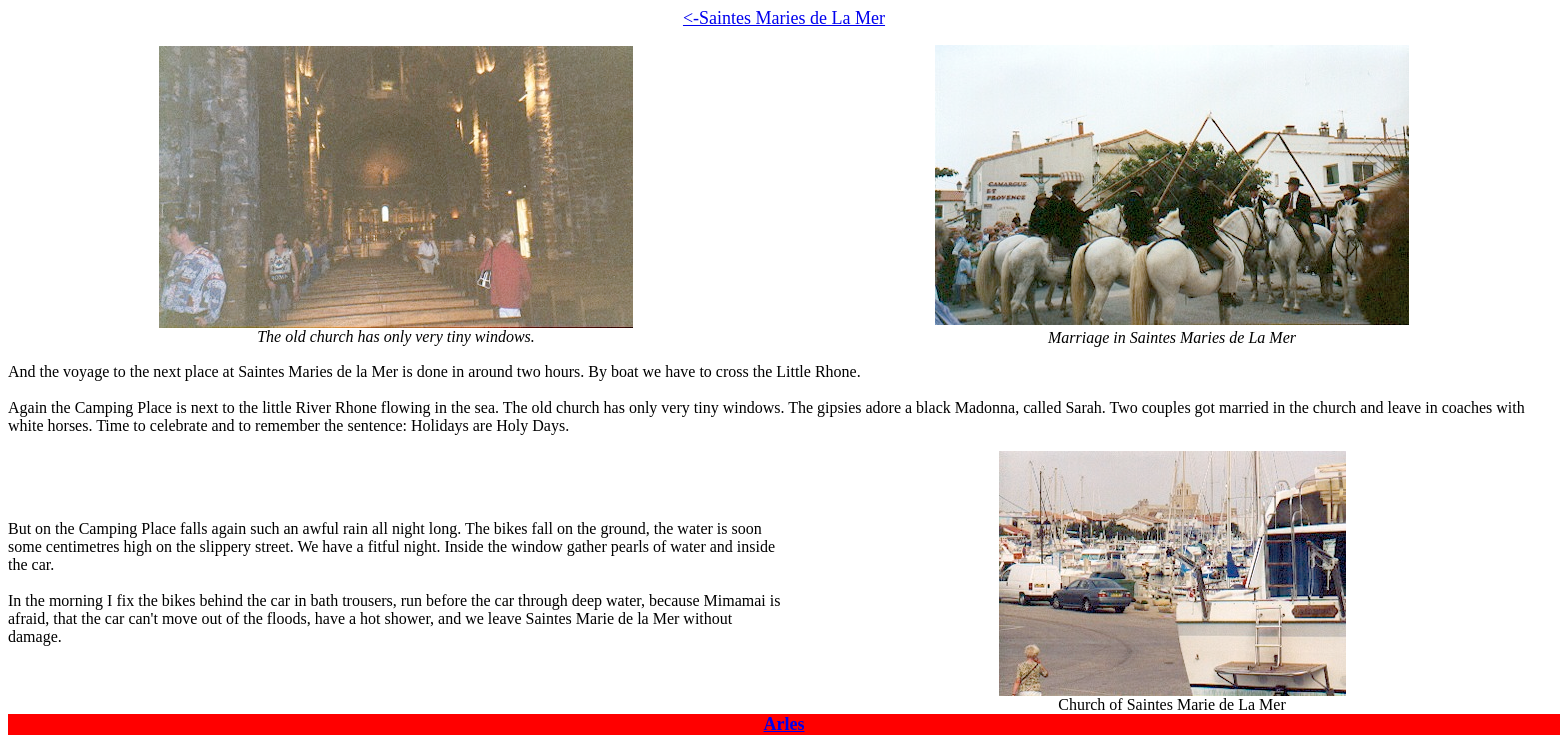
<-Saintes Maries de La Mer (784, 18)
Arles (784, 724)
